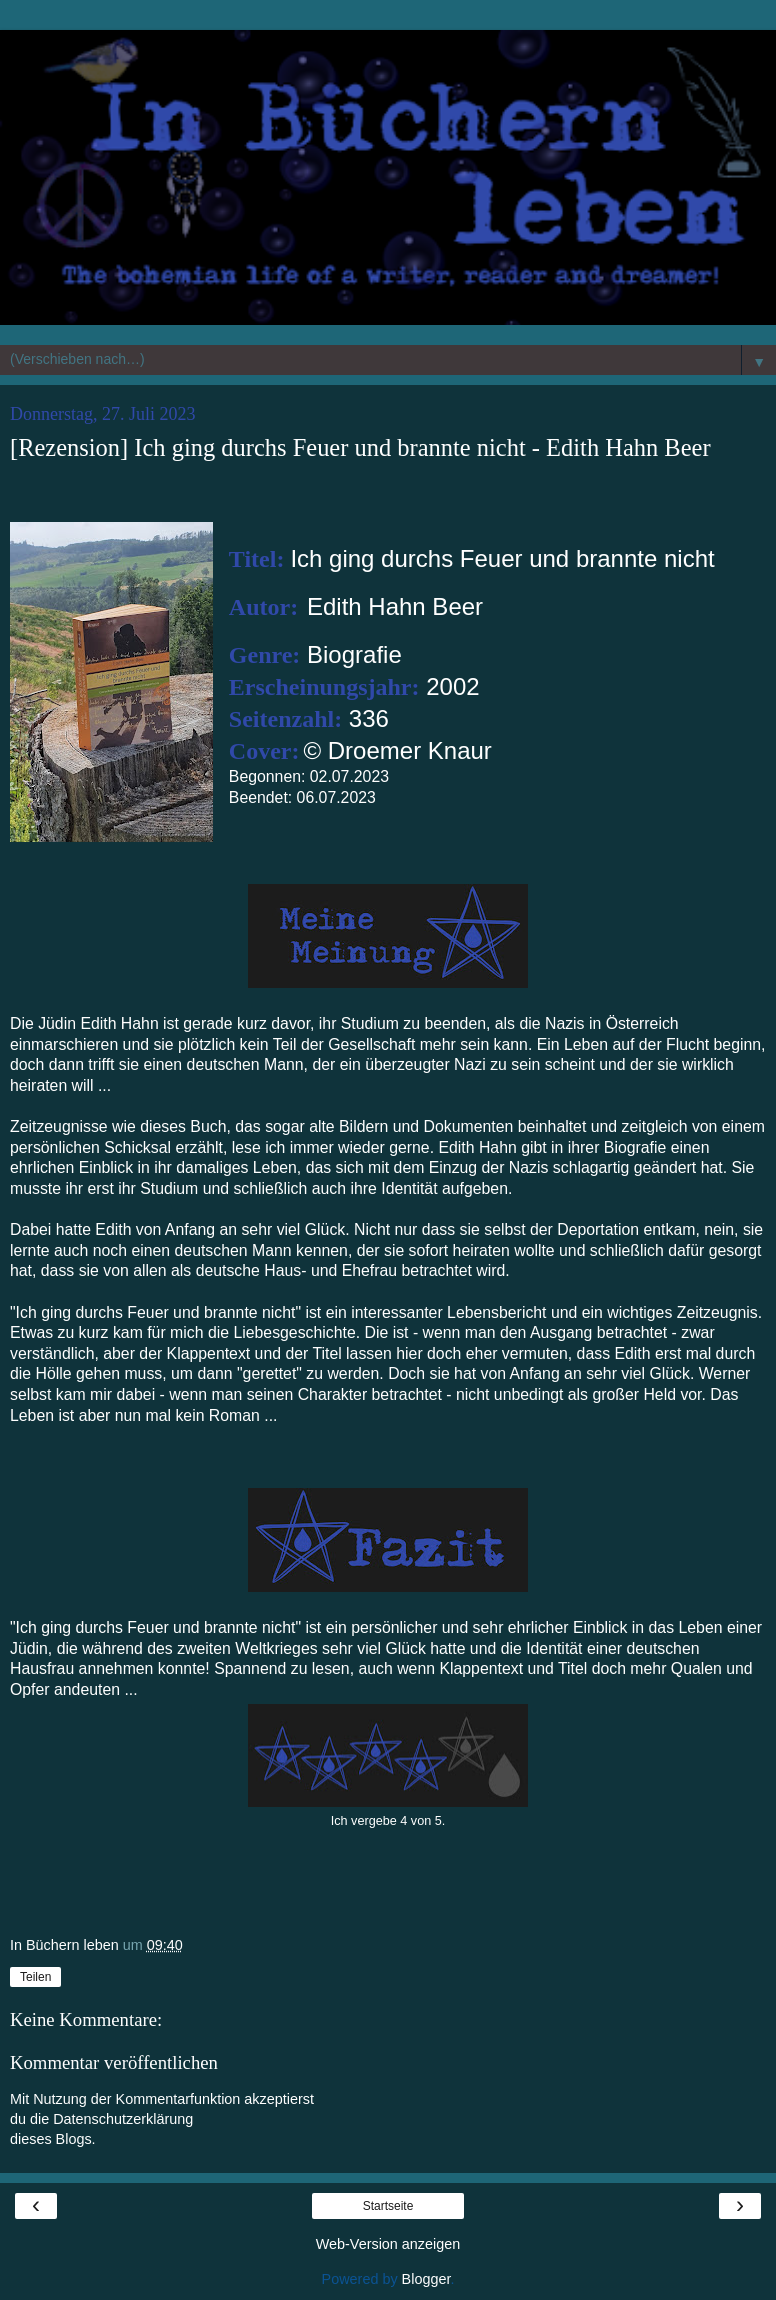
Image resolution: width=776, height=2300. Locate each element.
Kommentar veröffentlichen (114, 2062)
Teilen (35, 1977)
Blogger (426, 2279)
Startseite (388, 2206)
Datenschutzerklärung (123, 2119)
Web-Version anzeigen (388, 2244)
